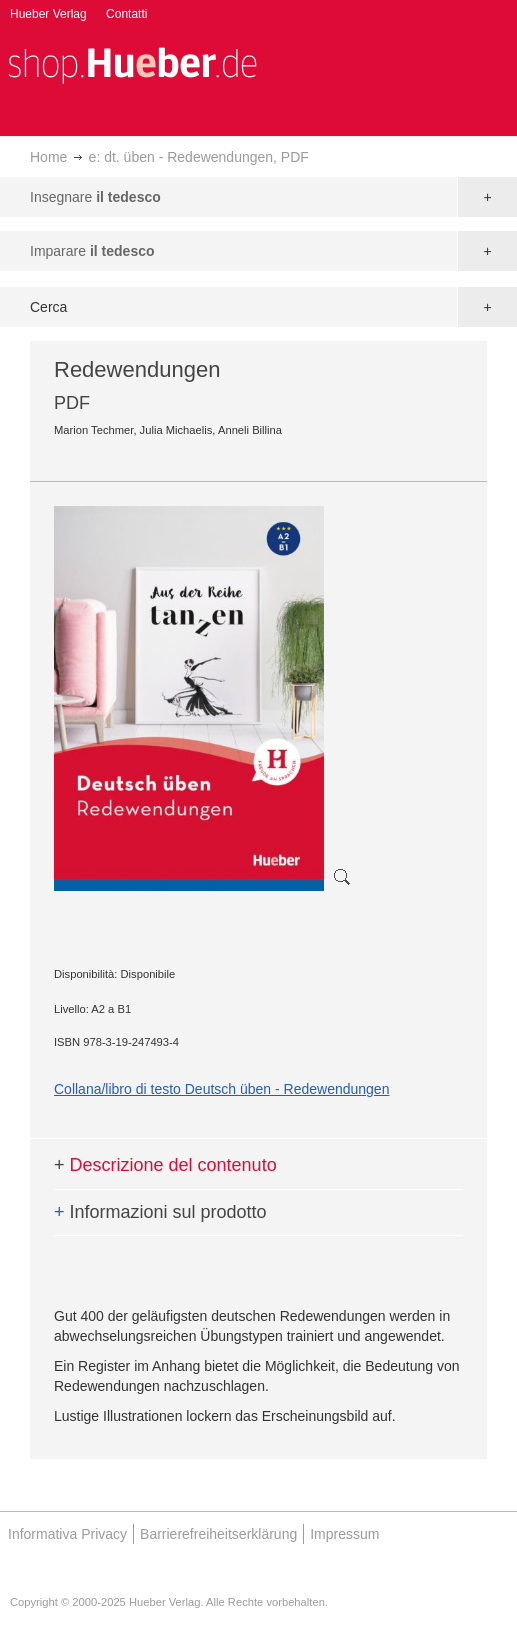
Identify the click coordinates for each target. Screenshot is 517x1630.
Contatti (126, 14)
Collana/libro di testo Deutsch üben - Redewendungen (221, 1089)
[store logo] (132, 63)
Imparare (92, 251)
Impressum (344, 1534)
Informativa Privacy (67, 1534)
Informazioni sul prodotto (160, 1212)
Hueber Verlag (48, 14)
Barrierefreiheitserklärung (218, 1534)
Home (48, 157)
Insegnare (95, 197)
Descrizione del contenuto (165, 1165)
